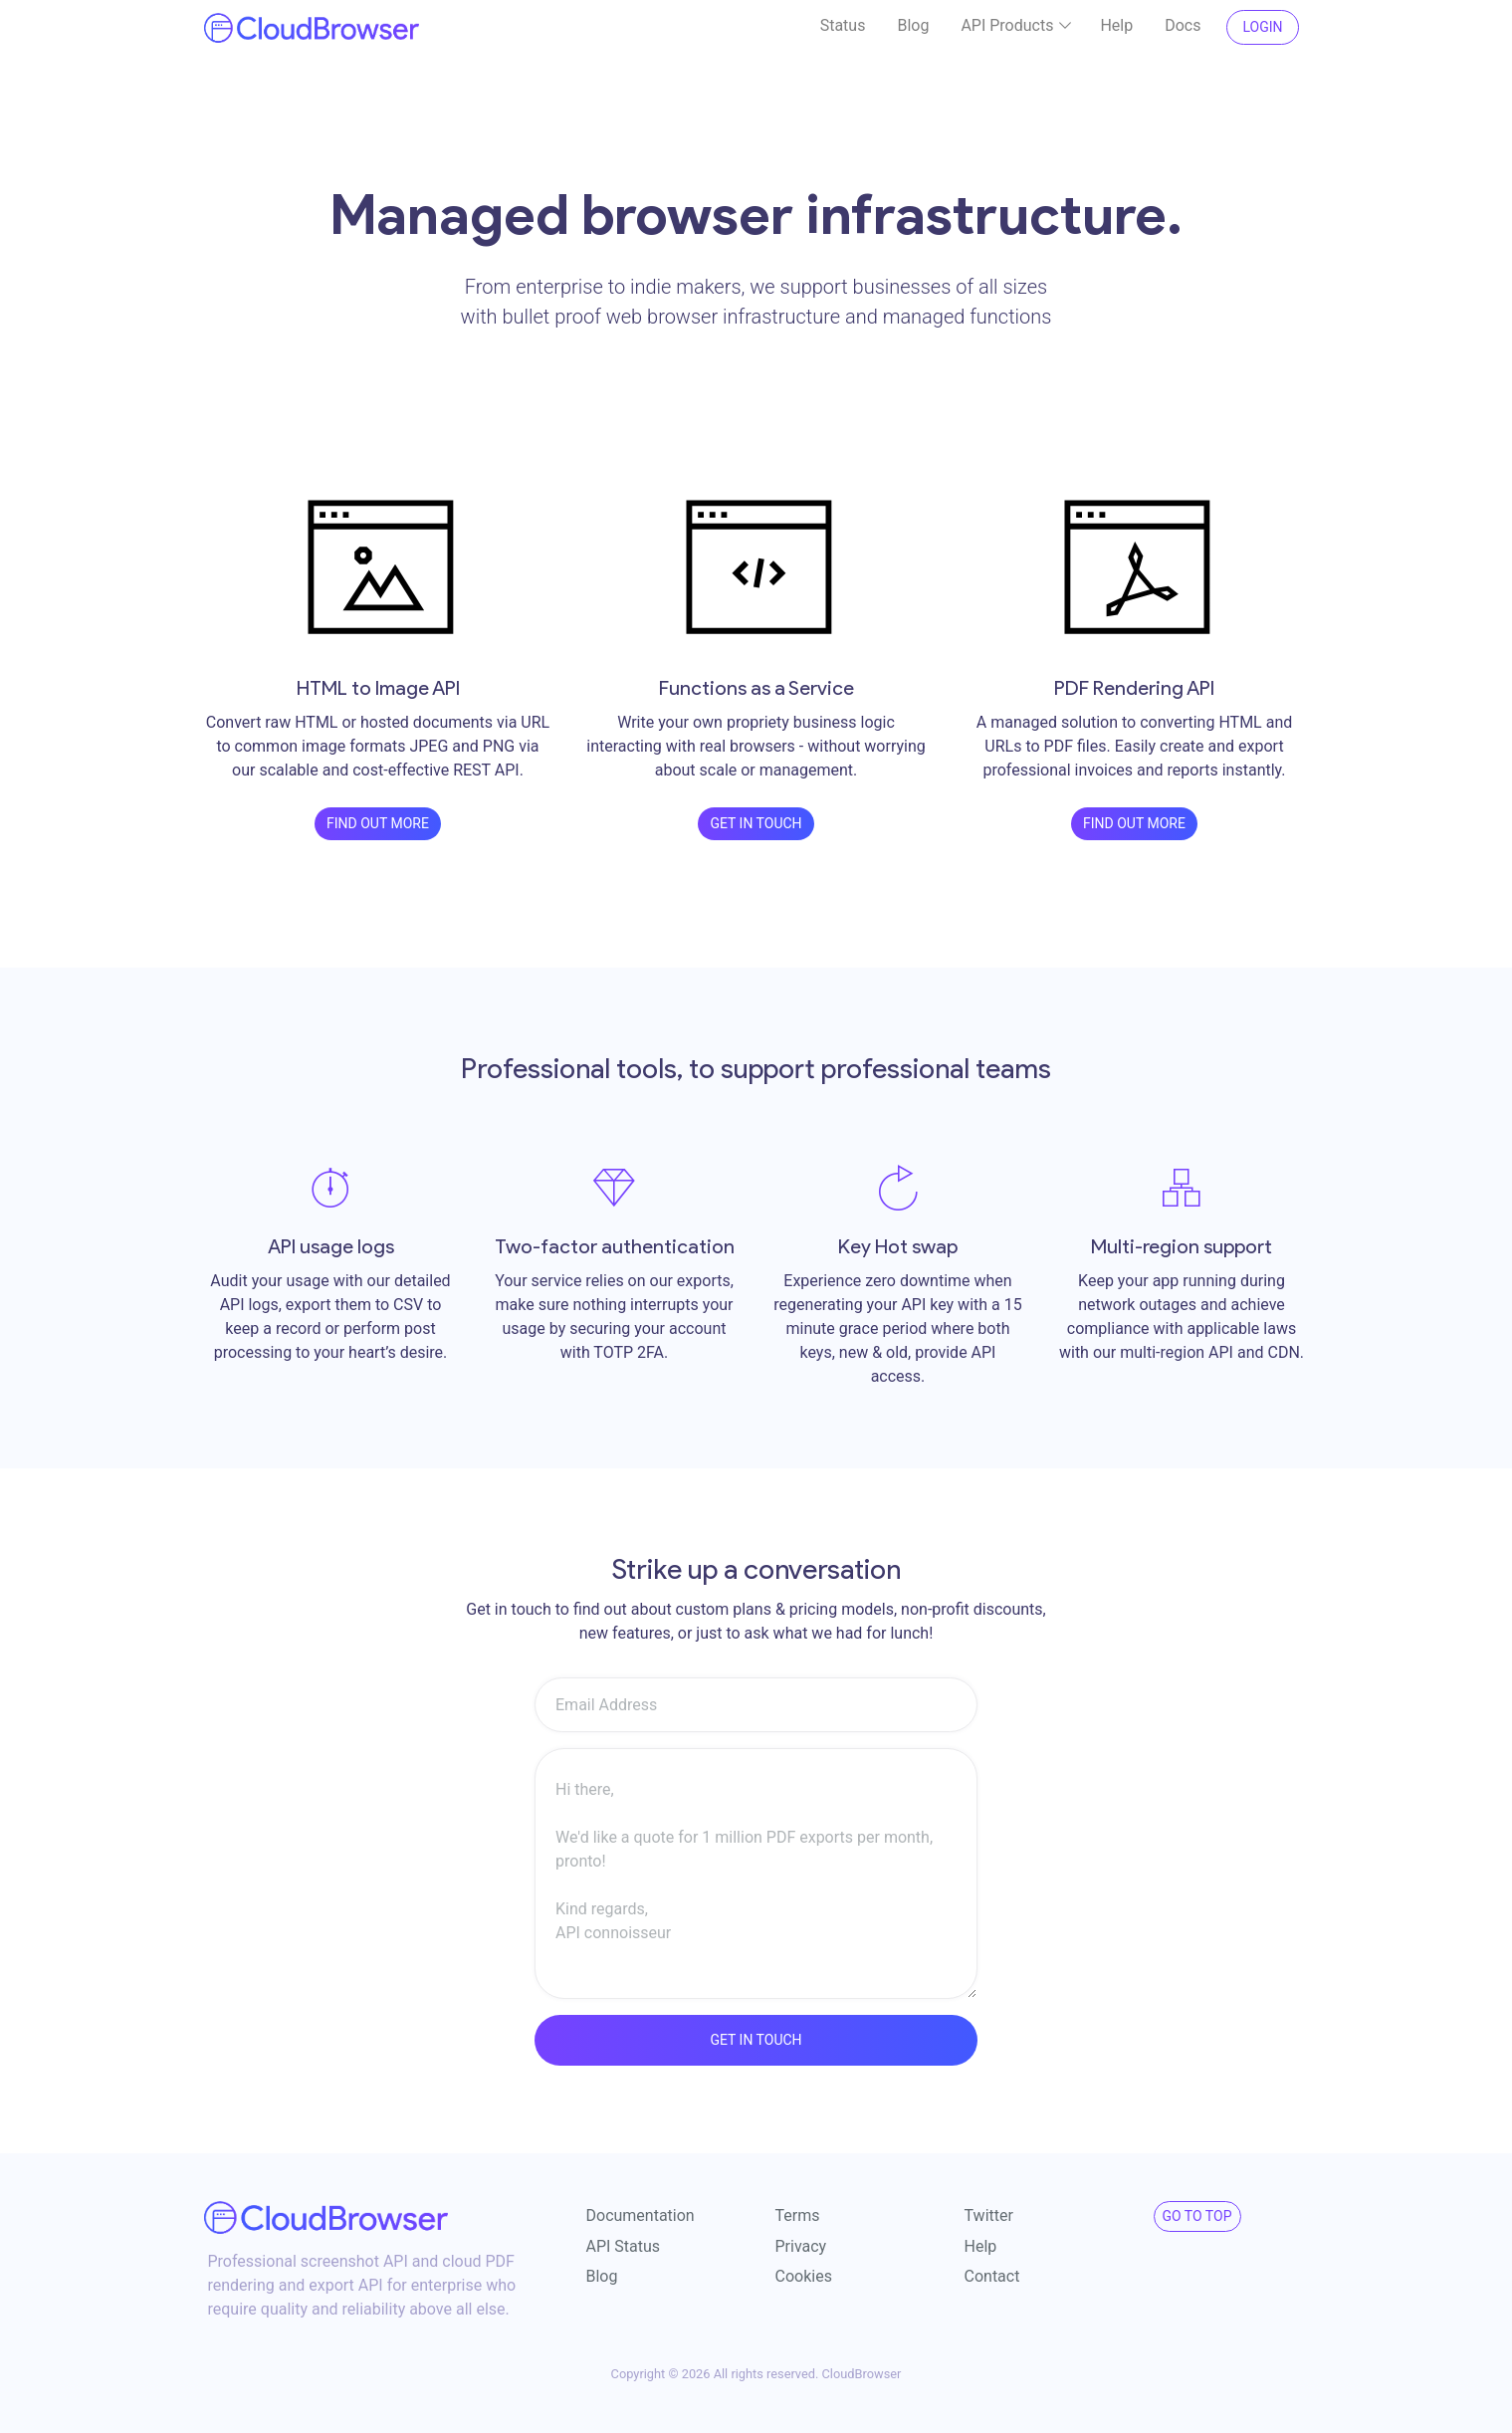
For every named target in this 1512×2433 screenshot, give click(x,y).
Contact (992, 2275)
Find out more (377, 822)
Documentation (640, 2215)
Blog (913, 25)
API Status (623, 2245)
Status (843, 25)
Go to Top (1197, 2215)
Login (1262, 27)
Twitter (989, 2215)
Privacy (801, 2245)
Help (1116, 25)
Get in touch (755, 822)
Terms (797, 2215)
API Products (1021, 26)
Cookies (803, 2275)
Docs (1182, 25)
